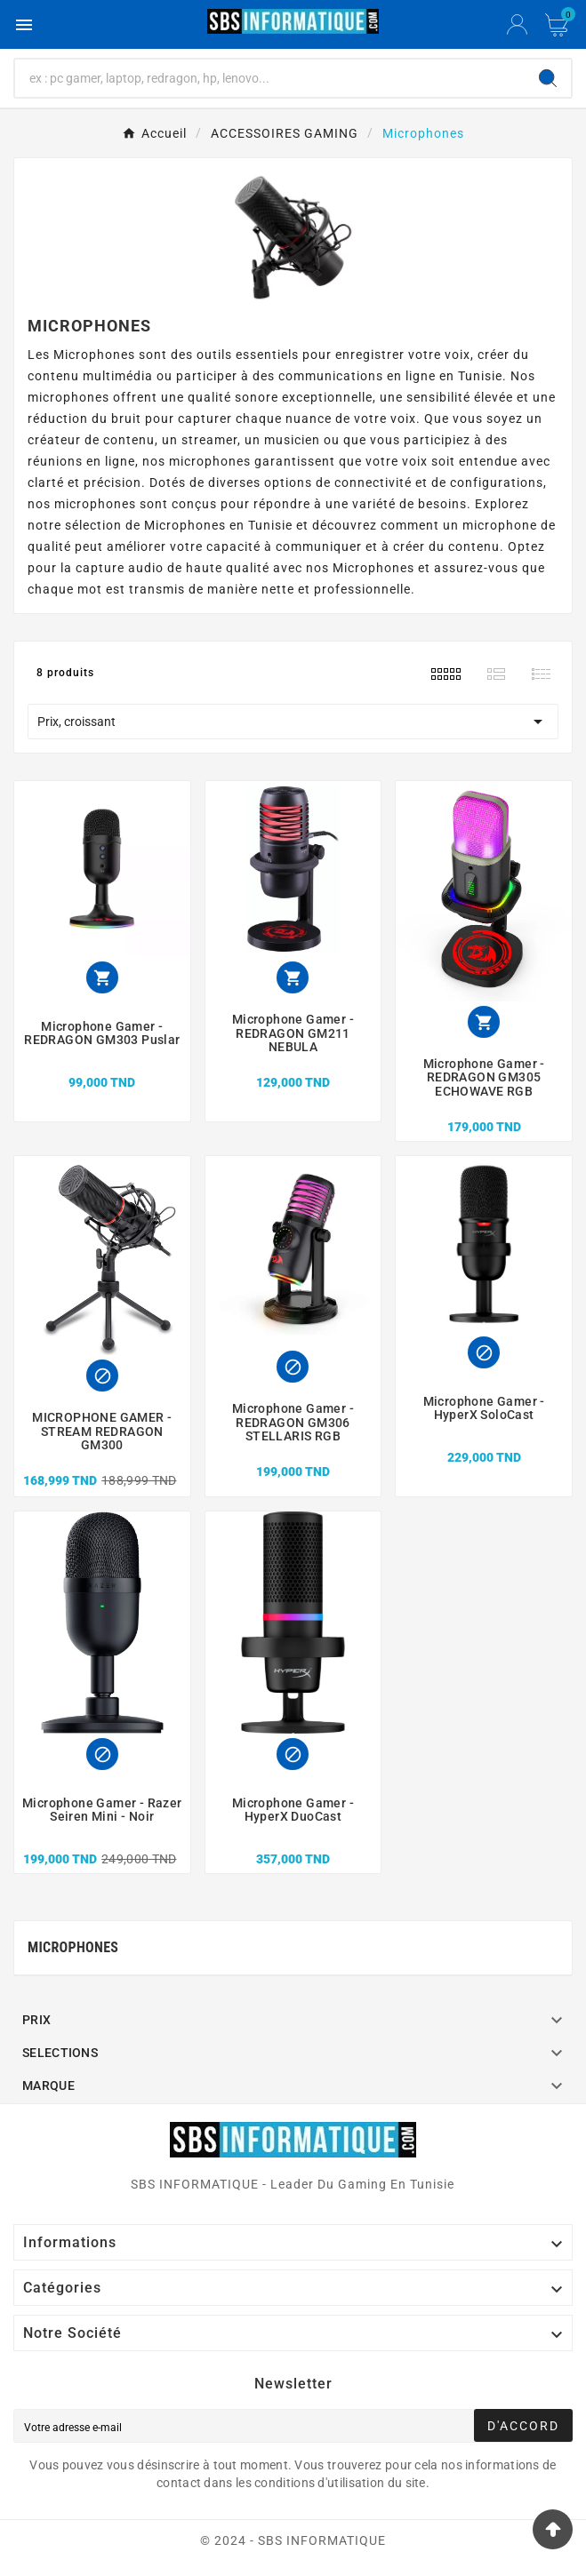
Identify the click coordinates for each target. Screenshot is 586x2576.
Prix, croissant (293, 721)
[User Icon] (517, 25)
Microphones (73, 1947)
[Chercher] (270, 78)
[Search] (548, 78)
